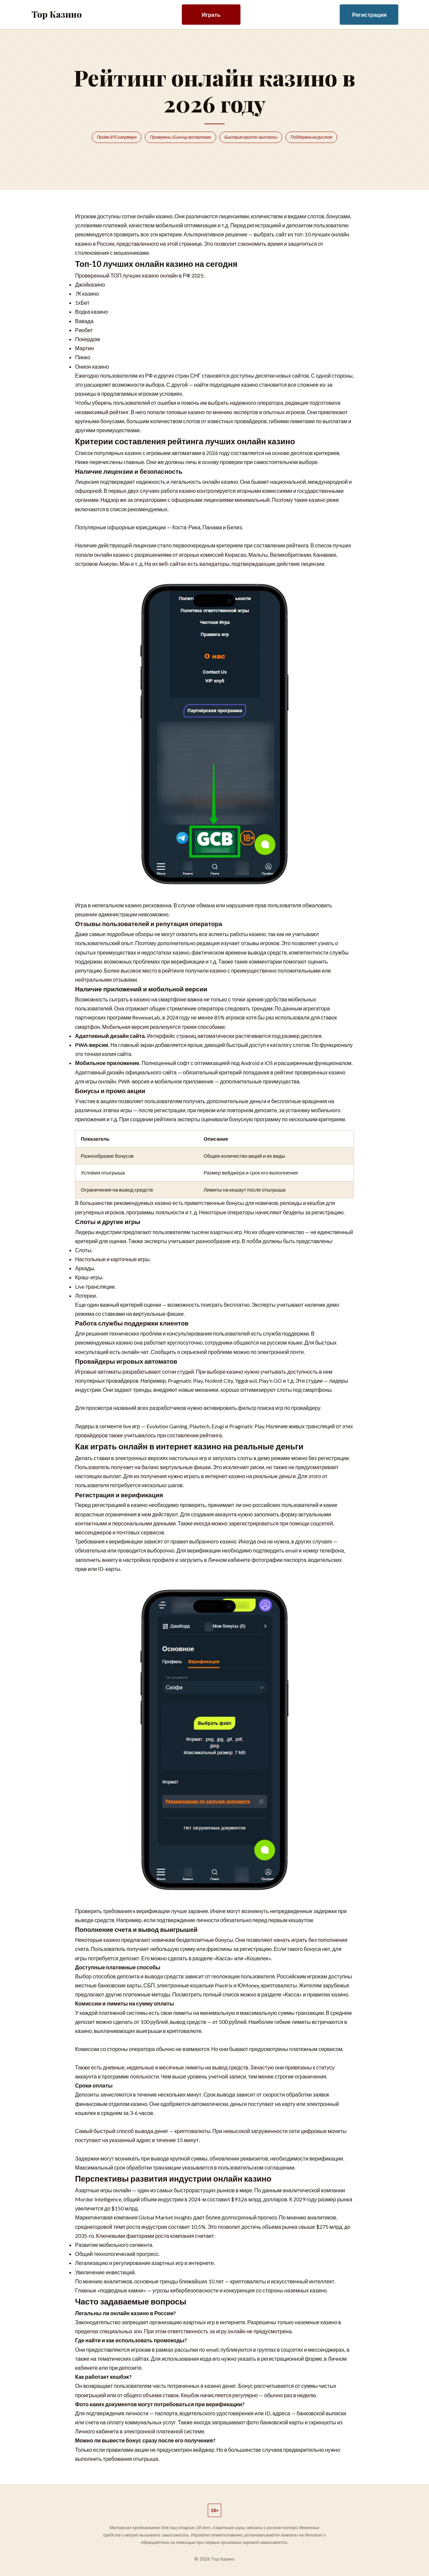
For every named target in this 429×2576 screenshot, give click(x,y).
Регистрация (369, 14)
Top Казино (57, 14)
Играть (211, 14)
